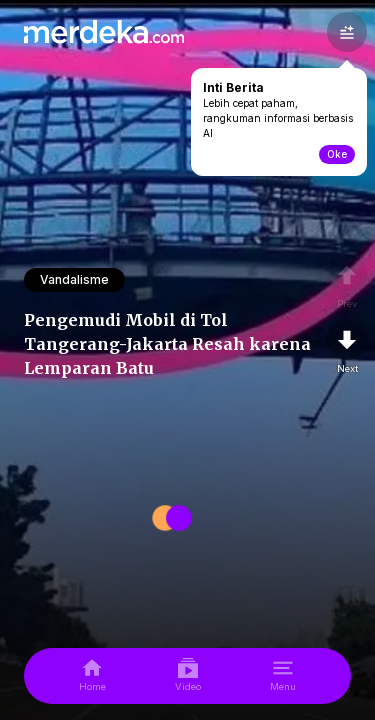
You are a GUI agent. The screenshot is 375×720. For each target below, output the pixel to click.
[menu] (283, 676)
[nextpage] (347, 348)
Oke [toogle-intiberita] (337, 154)
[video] (188, 676)
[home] (92, 676)
